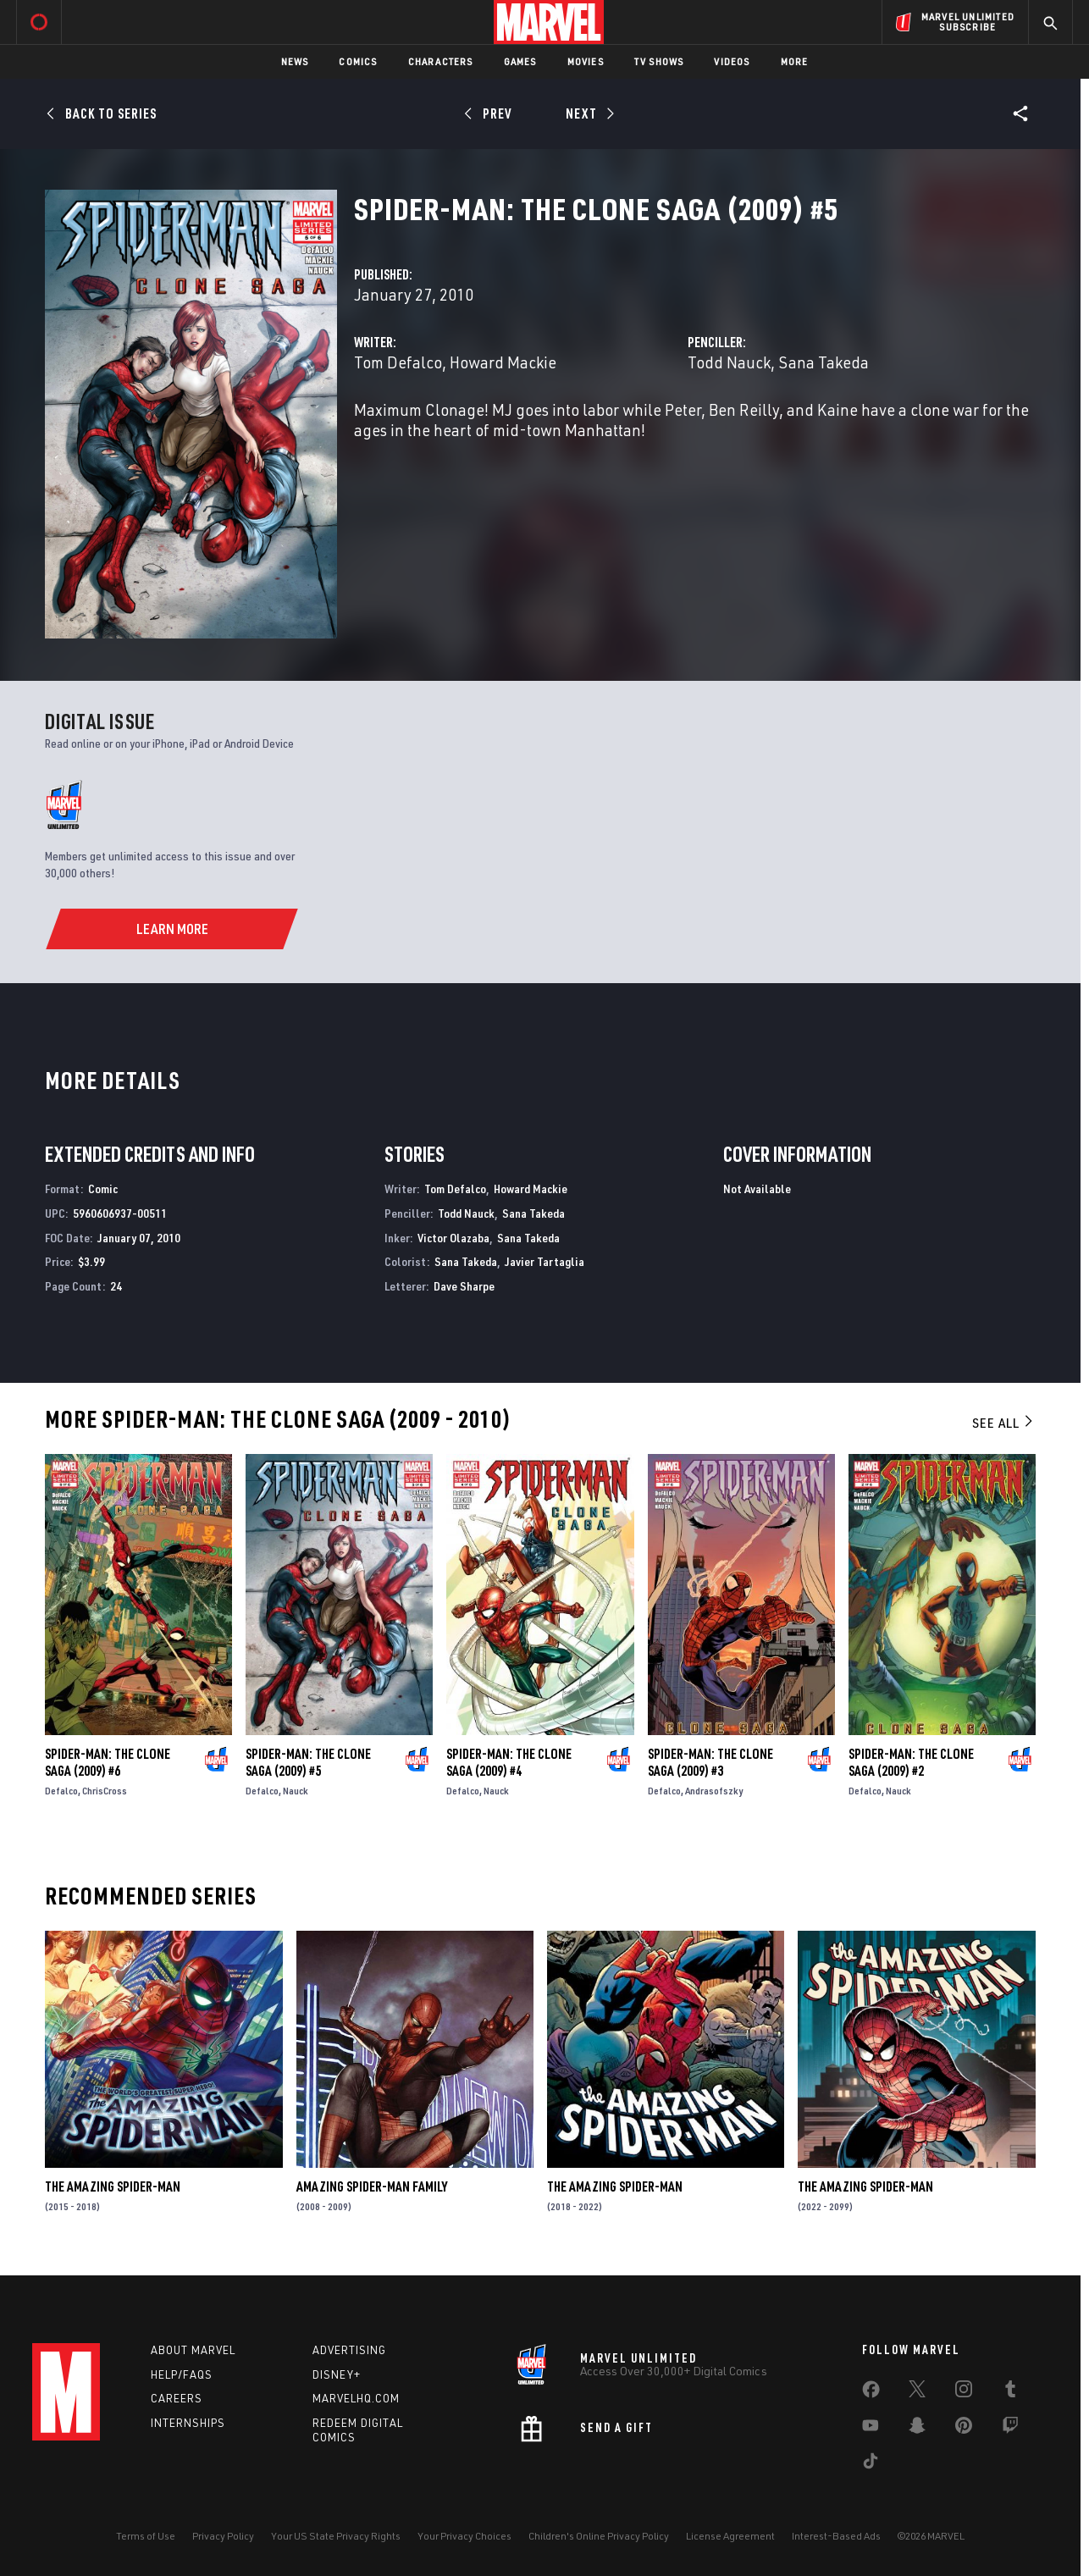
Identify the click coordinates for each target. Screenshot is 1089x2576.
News (295, 61)
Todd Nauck (729, 362)
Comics (358, 61)
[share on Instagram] (963, 2392)
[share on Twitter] (917, 2392)
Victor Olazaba (453, 1237)
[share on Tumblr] (1010, 2392)
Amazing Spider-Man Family (371, 2186)
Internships (188, 2423)
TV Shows (659, 61)
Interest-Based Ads (836, 2535)
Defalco (61, 1790)
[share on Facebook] (871, 2393)
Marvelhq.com (356, 2398)
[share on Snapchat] (917, 2428)
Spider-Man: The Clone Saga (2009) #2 (911, 1762)
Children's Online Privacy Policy (598, 2535)
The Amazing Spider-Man (112, 2186)
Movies (585, 61)
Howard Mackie (503, 362)
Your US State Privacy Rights (336, 2535)
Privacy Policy (223, 2535)
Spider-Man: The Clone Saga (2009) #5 (308, 1762)
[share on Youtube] (870, 2428)
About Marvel (193, 2350)
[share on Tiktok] (870, 2464)
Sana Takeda (823, 362)
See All (1003, 1422)
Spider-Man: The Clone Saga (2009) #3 (710, 1762)
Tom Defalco (398, 362)
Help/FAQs (182, 2374)
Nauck (295, 1790)
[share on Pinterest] (963, 2428)
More (795, 61)
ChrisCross (104, 1790)
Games (520, 61)
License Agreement (730, 2535)
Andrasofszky (714, 1790)
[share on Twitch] (1010, 2428)
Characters (440, 61)
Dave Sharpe (464, 1286)
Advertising (349, 2350)
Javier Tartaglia (544, 1261)
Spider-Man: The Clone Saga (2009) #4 (509, 1762)
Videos (731, 61)
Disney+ (336, 2374)
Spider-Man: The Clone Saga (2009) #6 (107, 1762)
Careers (176, 2398)
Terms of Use (145, 2535)
